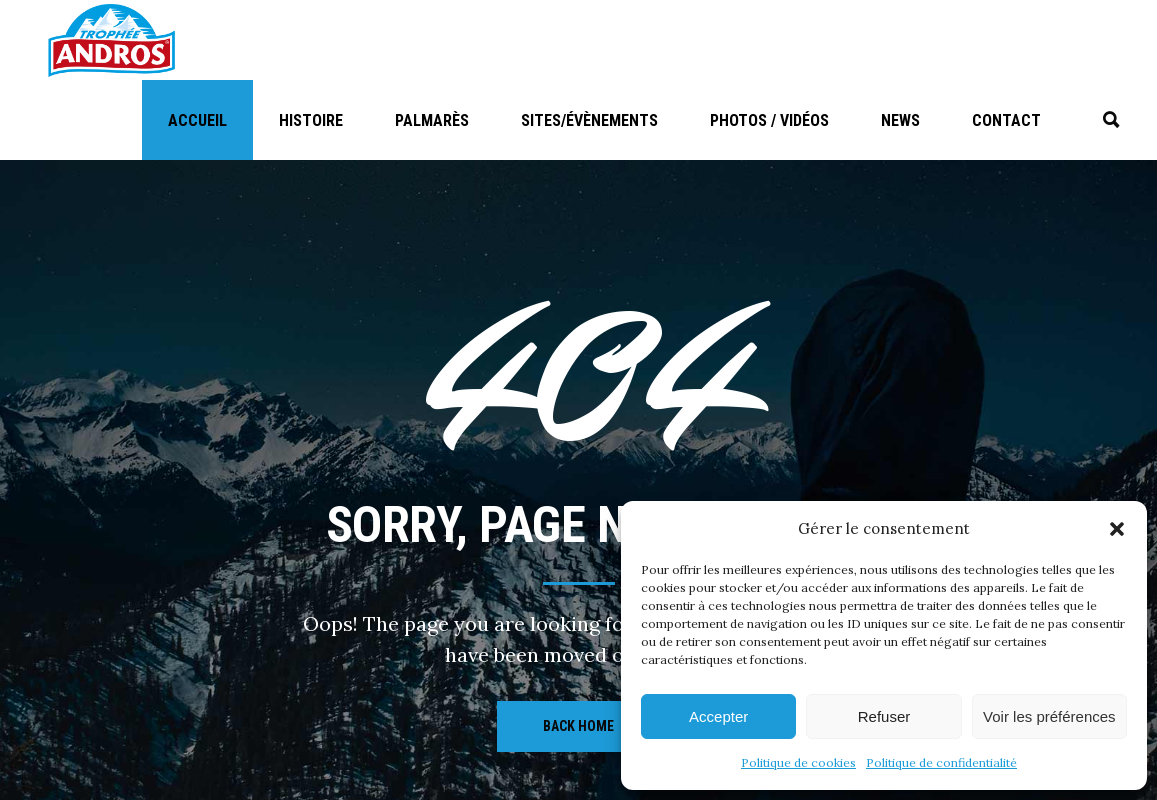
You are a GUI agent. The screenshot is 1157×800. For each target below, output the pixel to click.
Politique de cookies (798, 762)
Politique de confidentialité (941, 762)
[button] (1117, 529)
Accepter (718, 716)
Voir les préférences (1049, 716)
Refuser (884, 716)
